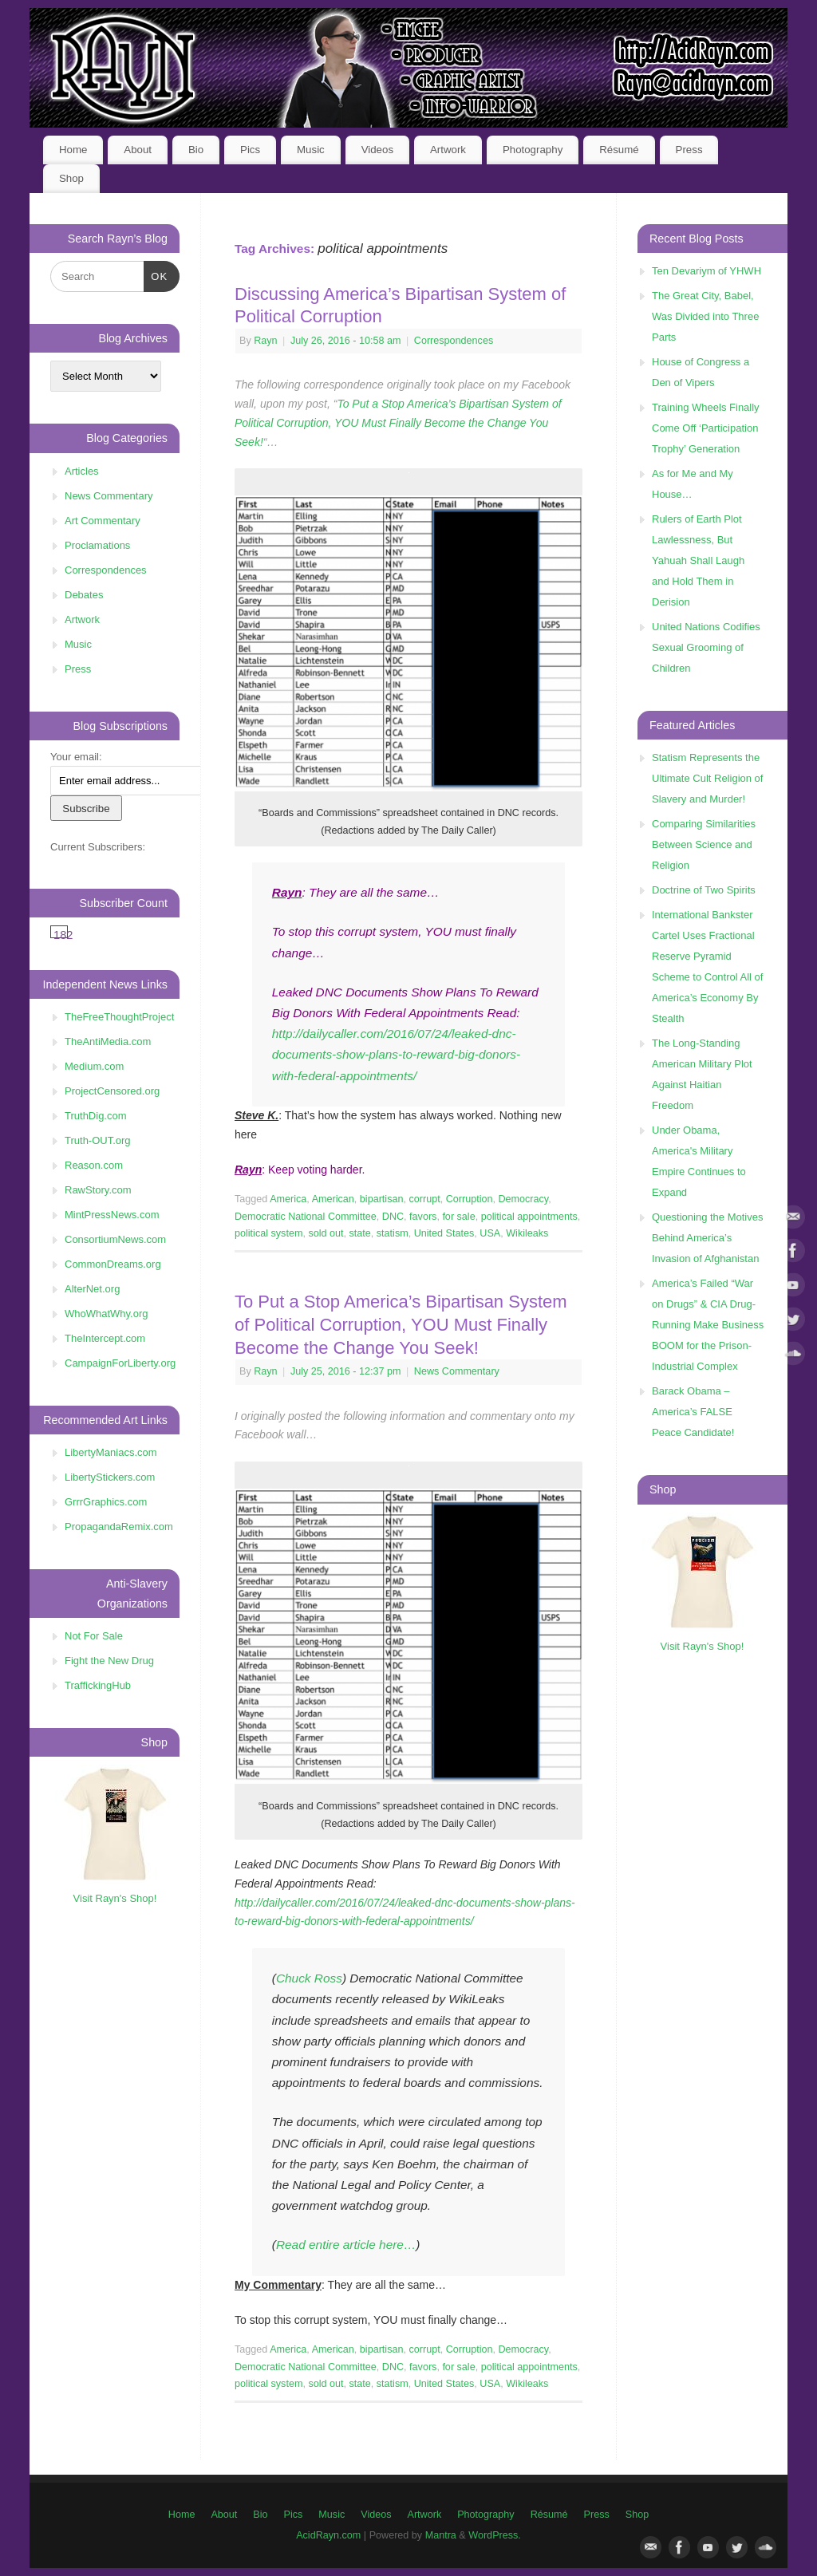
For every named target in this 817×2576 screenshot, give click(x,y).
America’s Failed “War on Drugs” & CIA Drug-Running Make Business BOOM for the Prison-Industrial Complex (708, 1324)
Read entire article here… (346, 2244)
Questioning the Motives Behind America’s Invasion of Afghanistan (707, 1237)
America (288, 1199)
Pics (250, 150)
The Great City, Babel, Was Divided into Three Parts (705, 316)
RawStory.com (98, 1190)
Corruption (469, 1199)
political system (268, 1233)
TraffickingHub (98, 1685)
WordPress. (494, 2535)
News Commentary (456, 1371)
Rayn (265, 340)
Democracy (523, 1199)
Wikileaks (527, 1233)
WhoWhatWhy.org (106, 1314)
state (360, 1233)
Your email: (76, 757)
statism (392, 1233)
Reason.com (94, 1165)
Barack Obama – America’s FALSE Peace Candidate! (693, 1411)
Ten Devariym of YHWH (706, 271)
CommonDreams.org (113, 1264)
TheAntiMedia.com (108, 1041)
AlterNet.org (92, 1289)
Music (311, 150)
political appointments (529, 1216)
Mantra (440, 2535)
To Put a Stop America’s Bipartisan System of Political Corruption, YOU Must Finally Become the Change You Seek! (398, 422)
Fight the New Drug (109, 1661)
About (138, 150)
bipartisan (382, 1199)
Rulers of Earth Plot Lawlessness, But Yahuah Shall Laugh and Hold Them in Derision (698, 560)
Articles (82, 471)
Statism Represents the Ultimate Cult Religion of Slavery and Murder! (707, 778)
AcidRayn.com (328, 2535)
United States (444, 1233)
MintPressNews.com (112, 1215)
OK (156, 274)
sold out (325, 1233)
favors (422, 1216)
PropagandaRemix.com (119, 1527)
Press (689, 150)
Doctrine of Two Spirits (704, 890)
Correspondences (453, 340)
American (333, 1199)
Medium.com (94, 1066)
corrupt (424, 1199)
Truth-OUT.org (98, 1140)
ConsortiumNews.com (115, 1239)
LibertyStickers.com (110, 1477)
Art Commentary (102, 521)
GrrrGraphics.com (106, 1502)
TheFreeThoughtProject (119, 1017)
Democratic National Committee (306, 1216)
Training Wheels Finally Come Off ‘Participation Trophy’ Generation (706, 428)
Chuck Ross (309, 1978)
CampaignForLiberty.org (120, 1363)
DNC (393, 1216)
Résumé (619, 150)
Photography (532, 150)
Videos (377, 150)
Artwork (448, 150)
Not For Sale (94, 1636)
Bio (195, 150)
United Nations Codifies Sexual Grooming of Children (706, 647)
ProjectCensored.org (112, 1091)
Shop (71, 178)
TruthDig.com (96, 1116)
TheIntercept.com (105, 1338)
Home (73, 150)
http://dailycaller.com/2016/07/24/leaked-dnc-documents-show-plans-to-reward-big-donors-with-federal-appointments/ (396, 1054)
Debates (84, 595)
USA (490, 1233)
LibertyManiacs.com (111, 1452)
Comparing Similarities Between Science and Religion (704, 844)
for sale (458, 1216)
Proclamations (97, 545)
